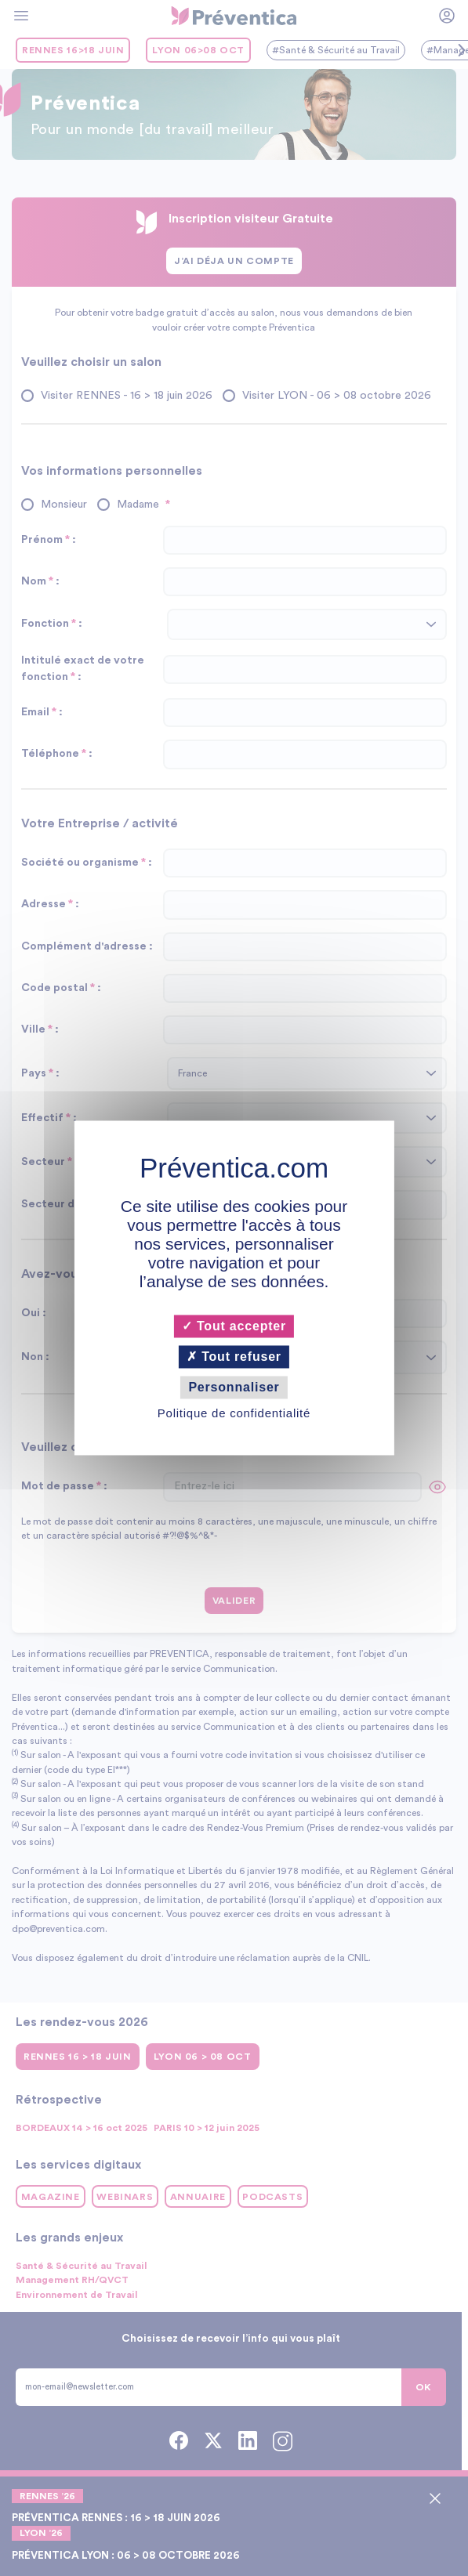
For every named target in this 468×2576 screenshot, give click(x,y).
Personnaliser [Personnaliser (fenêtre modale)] (233, 1387)
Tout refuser (234, 1356)
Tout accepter (234, 1326)
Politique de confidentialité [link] (234, 1413)
